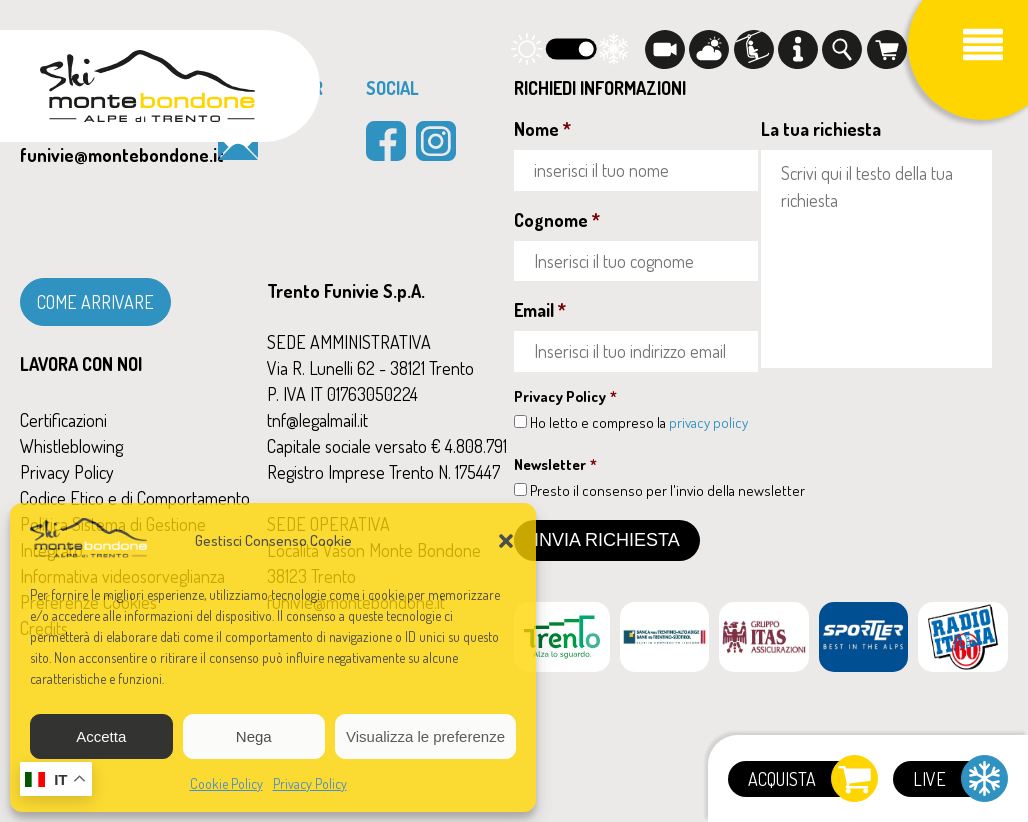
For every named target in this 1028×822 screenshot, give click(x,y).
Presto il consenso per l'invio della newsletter (667, 490)
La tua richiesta (821, 129)
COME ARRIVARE (95, 302)
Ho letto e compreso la (639, 422)
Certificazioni (63, 420)
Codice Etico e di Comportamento (135, 498)
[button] (506, 541)
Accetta (101, 736)
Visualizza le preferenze (425, 736)
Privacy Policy (310, 783)
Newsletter (555, 464)
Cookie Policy (226, 783)
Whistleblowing (71, 446)
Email (540, 310)
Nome (542, 129)
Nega (254, 736)
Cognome (557, 220)
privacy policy (708, 422)
